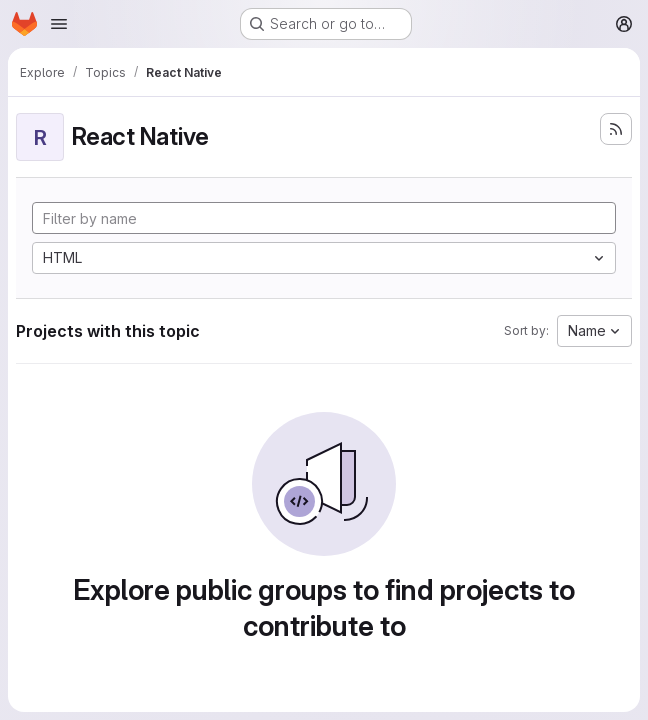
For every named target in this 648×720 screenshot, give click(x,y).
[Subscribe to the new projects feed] (616, 129)
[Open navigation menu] (59, 24)
